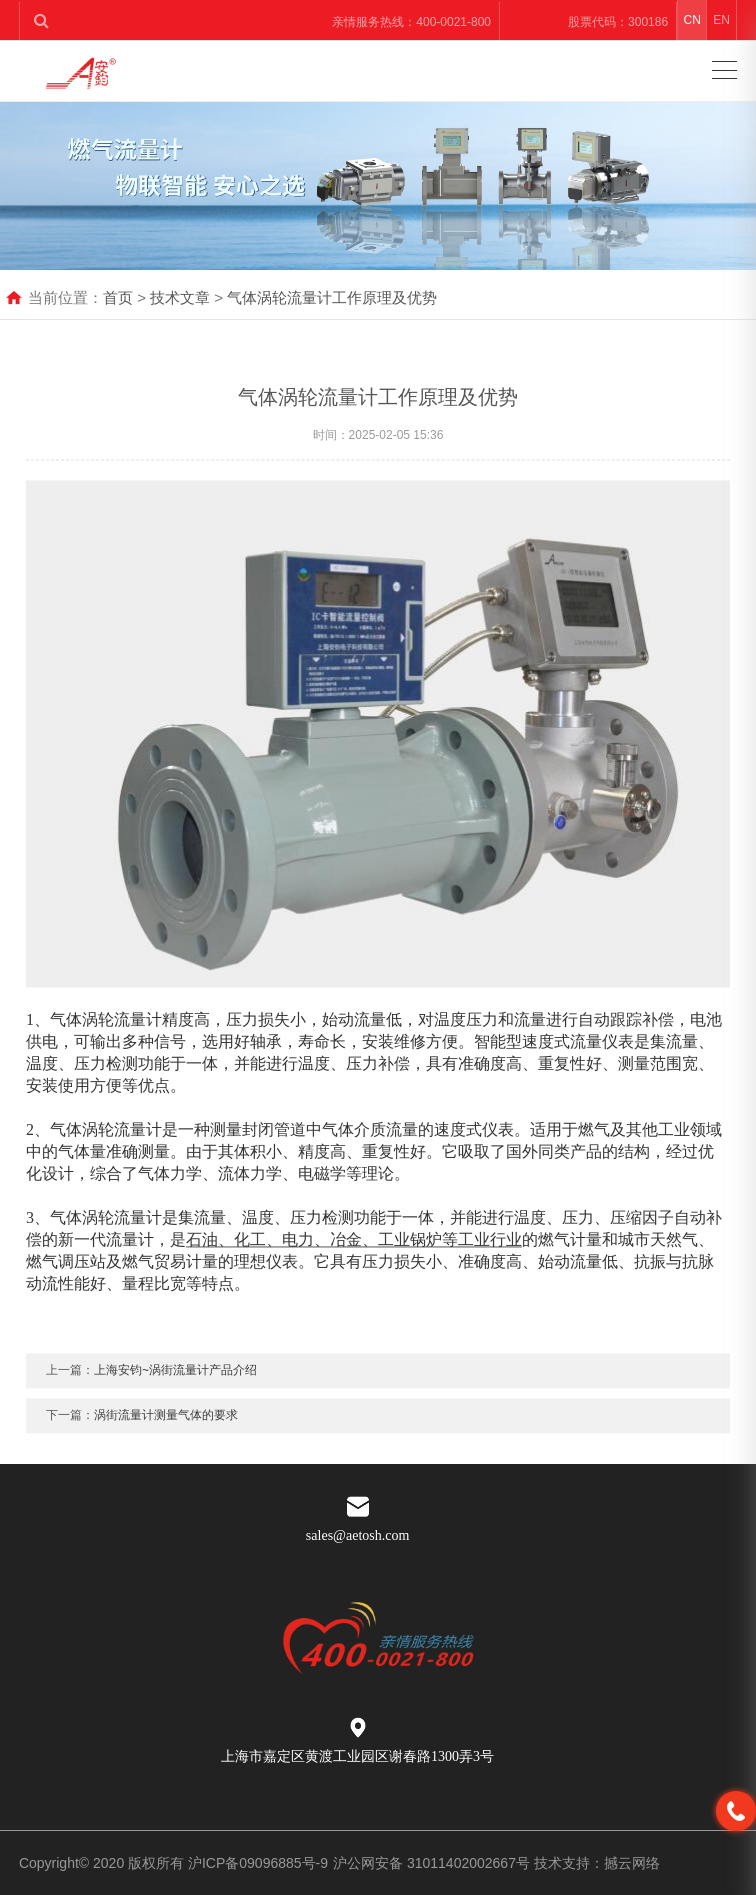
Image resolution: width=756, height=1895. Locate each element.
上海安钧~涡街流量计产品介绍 (175, 1409)
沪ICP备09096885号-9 (258, 1863)
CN (692, 20)
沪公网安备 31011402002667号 (433, 1863)
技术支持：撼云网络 (597, 1863)
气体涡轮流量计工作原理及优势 (332, 297)
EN (721, 20)
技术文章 (180, 297)
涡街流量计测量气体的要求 (166, 1454)
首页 (118, 297)
